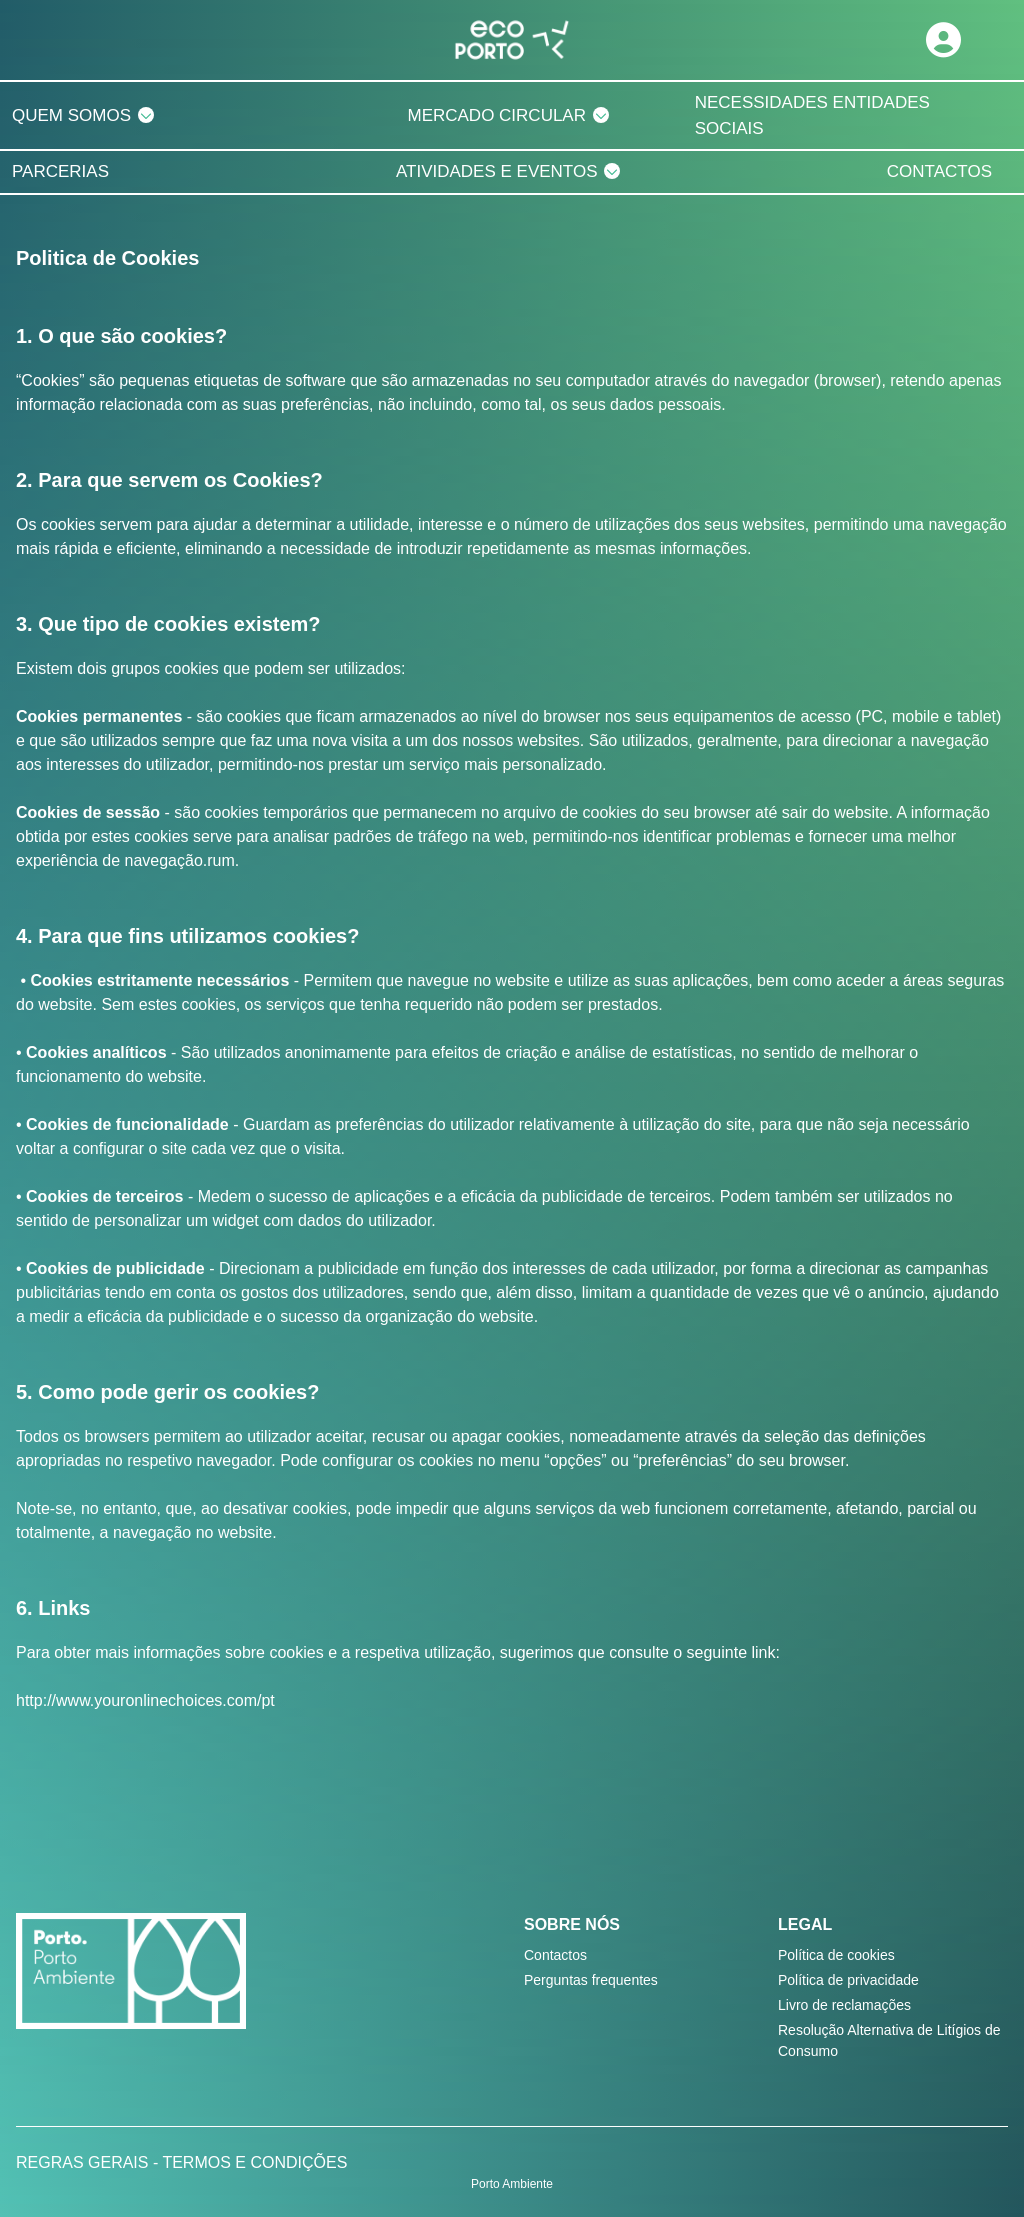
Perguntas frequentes (591, 1980)
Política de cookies (836, 1955)
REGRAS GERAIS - (89, 2162)
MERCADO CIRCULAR (496, 115)
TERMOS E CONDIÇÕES (254, 2162)
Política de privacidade (848, 1980)
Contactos (555, 1955)
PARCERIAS (60, 171)
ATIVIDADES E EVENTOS (497, 171)
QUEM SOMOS (71, 115)
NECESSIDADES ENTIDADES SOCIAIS (812, 115)
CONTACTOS (939, 171)
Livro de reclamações (844, 2005)
